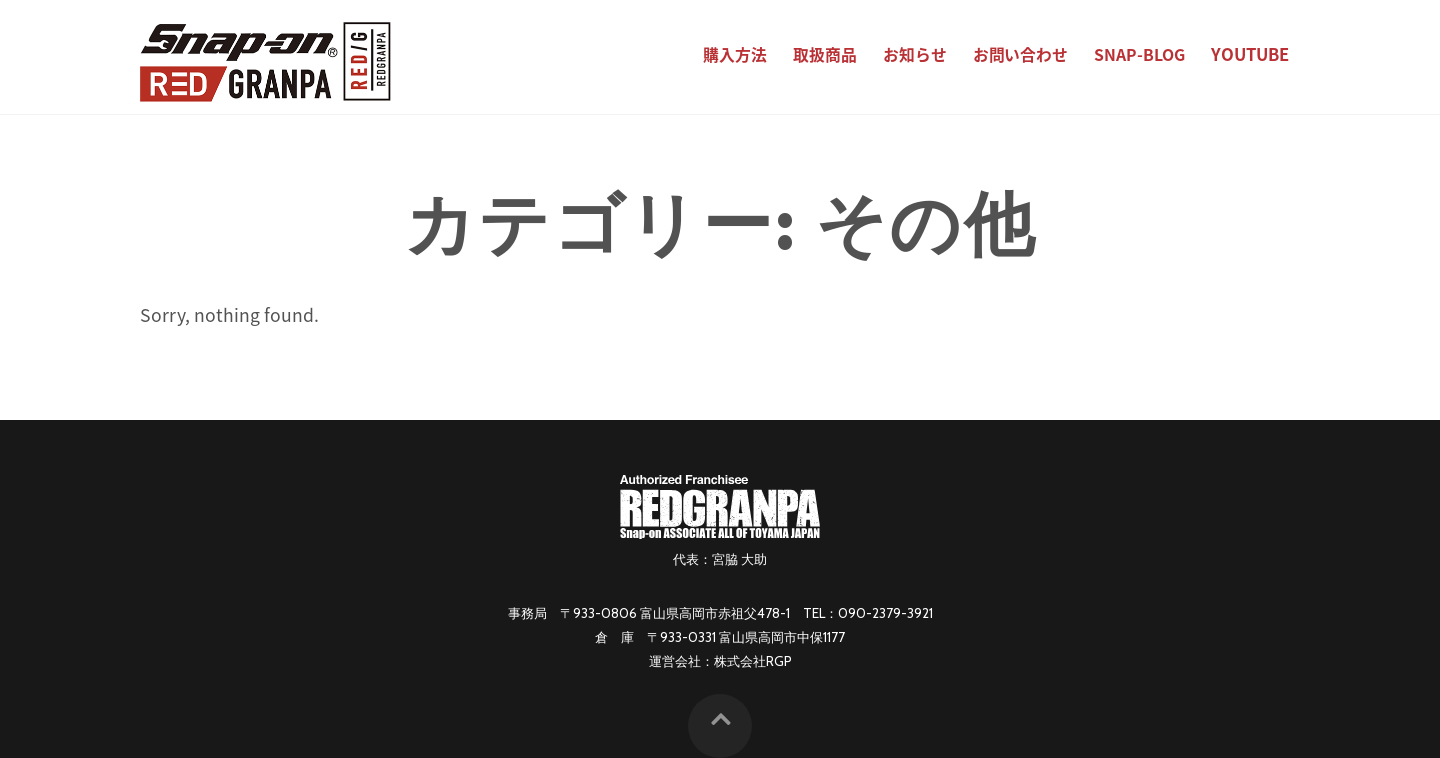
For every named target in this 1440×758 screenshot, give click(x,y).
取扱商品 (825, 54)
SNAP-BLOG (1139, 54)
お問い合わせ (1021, 54)
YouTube (1249, 54)
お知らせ (915, 54)
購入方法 (735, 54)
